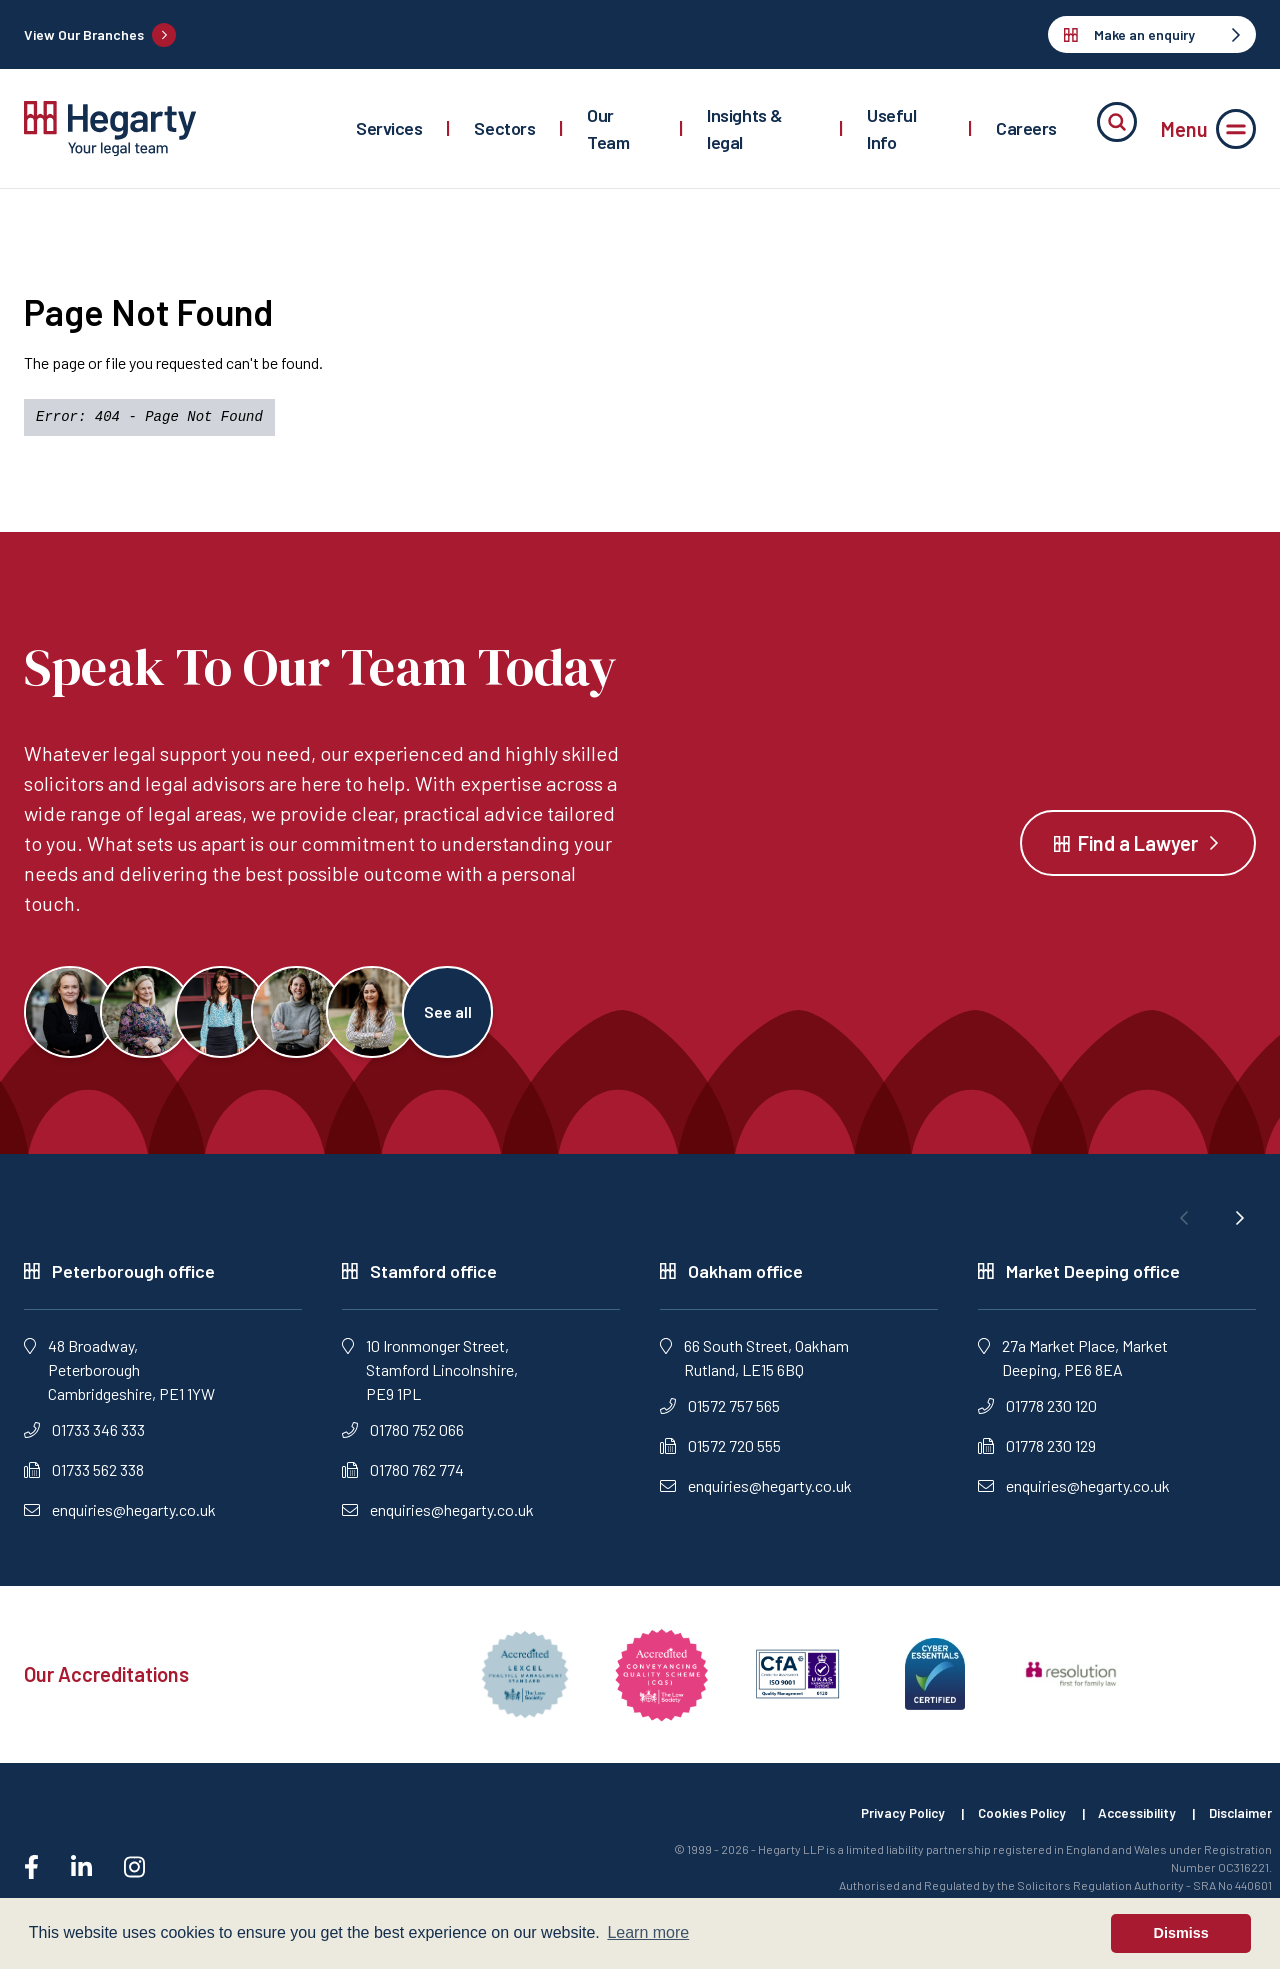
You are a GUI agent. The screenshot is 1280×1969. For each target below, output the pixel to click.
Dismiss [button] (1181, 1933)
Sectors (504, 128)
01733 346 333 (84, 1437)
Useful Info (891, 128)
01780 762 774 (403, 1477)
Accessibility (1130, 1821)
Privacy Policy (883, 1821)
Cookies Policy (1009, 1821)
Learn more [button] (648, 1932)
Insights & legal (745, 128)
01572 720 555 (720, 1453)
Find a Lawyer (1138, 847)
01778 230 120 (1037, 1413)
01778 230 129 (1037, 1453)
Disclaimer (1239, 1821)
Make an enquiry (1152, 34)
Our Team (608, 128)
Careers (1026, 128)
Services (389, 128)
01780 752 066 (403, 1437)
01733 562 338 (84, 1477)
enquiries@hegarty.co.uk (120, 1517)
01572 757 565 (720, 1413)
